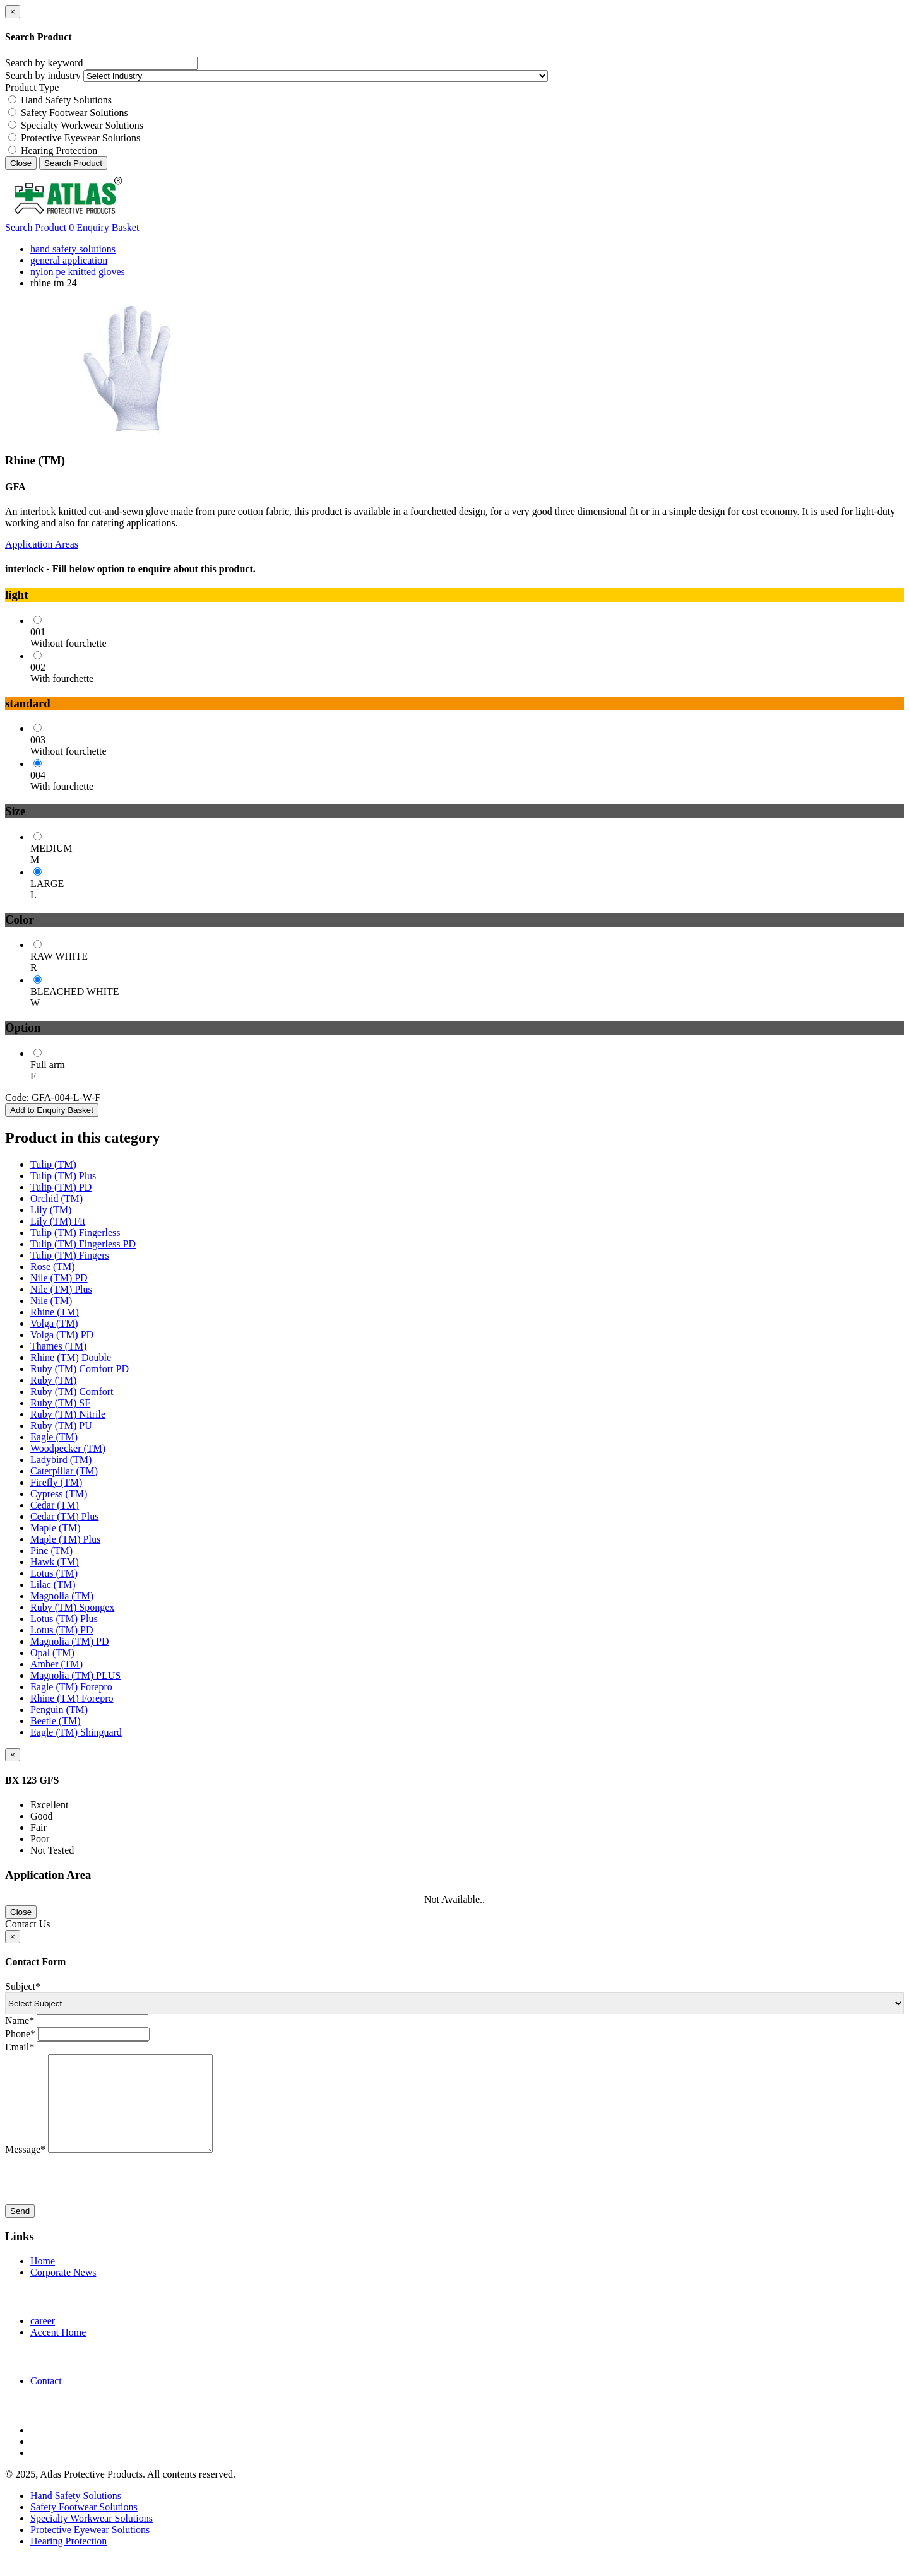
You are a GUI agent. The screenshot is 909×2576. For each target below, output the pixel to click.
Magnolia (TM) (61, 1596)
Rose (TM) (52, 1266)
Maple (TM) (55, 1527)
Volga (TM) (54, 1323)
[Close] (12, 11)
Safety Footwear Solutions (74, 112)
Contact (46, 2399)
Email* (19, 2047)
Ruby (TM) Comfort (72, 1391)
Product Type (32, 87)
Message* (25, 2168)
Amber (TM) (56, 1664)
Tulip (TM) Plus (63, 1175)
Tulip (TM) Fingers (69, 1255)
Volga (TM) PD (61, 1334)
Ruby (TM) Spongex (72, 1607)
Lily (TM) (50, 1209)
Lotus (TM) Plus (64, 1618)
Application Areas (41, 544)
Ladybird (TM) (61, 1459)
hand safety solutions (73, 249)
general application (68, 260)
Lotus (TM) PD (61, 1630)
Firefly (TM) (56, 1482)
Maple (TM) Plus (65, 1539)
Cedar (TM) (54, 1505)
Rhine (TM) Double (70, 1357)
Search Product (73, 163)
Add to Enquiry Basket (51, 1110)
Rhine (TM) (54, 1312)
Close (21, 163)
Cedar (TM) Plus (64, 1516)
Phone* (20, 2033)
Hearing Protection (59, 150)
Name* (19, 2020)
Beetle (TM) (55, 1720)
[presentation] (101, 2198)
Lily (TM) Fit (57, 1221)
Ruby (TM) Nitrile (67, 1414)
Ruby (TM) (53, 1380)
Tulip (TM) (53, 1164)
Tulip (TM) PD (61, 1187)
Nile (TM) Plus (61, 1289)
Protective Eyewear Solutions (80, 137)
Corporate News (63, 2291)
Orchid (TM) (56, 1198)
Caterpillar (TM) (64, 1471)
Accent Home (58, 2351)
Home (42, 2279)
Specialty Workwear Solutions (82, 125)
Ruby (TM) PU (61, 1425)
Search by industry (43, 75)
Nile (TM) (51, 1300)
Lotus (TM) (54, 1573)
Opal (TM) (52, 1652)
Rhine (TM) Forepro (72, 1698)
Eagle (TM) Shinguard (76, 1732)
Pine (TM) (51, 1550)
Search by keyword (44, 62)
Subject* (22, 1986)
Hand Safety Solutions (66, 100)
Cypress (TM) (58, 1493)
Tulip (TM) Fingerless (75, 1232)
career (42, 2339)
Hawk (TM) (54, 1561)
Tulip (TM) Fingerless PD (83, 1243)
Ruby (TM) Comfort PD (79, 1368)
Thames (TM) (58, 1346)
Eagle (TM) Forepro (71, 1686)
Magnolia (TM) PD (69, 1641)
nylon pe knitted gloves (77, 271)
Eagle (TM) (54, 1437)
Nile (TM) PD (59, 1278)
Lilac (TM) (53, 1584)
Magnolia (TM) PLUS (75, 1675)
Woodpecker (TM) (67, 1448)
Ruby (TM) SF (60, 1402)
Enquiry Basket (104, 227)
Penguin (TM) (59, 1709)
